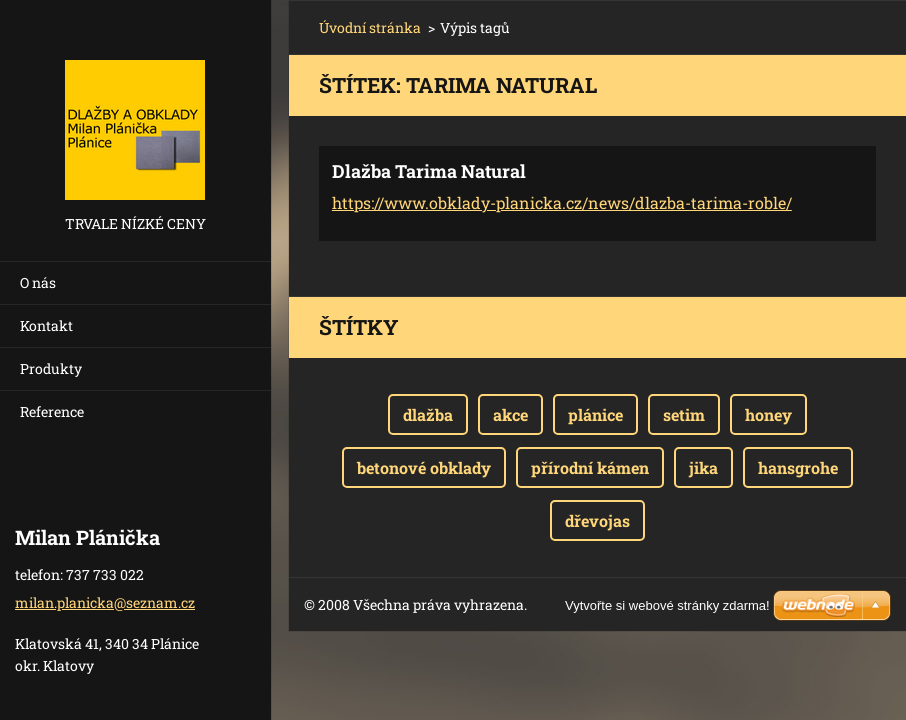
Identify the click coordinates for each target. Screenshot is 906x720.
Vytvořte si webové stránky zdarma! (667, 605)
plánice (595, 414)
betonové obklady (424, 467)
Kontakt (46, 325)
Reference (52, 411)
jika (703, 467)
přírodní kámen (590, 467)
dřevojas (597, 520)
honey (768, 414)
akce (510, 414)
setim (684, 414)
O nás (38, 282)
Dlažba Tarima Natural (429, 171)
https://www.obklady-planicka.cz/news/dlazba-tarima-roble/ (562, 202)
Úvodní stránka (370, 27)
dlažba (428, 414)
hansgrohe (798, 467)
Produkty (51, 368)
